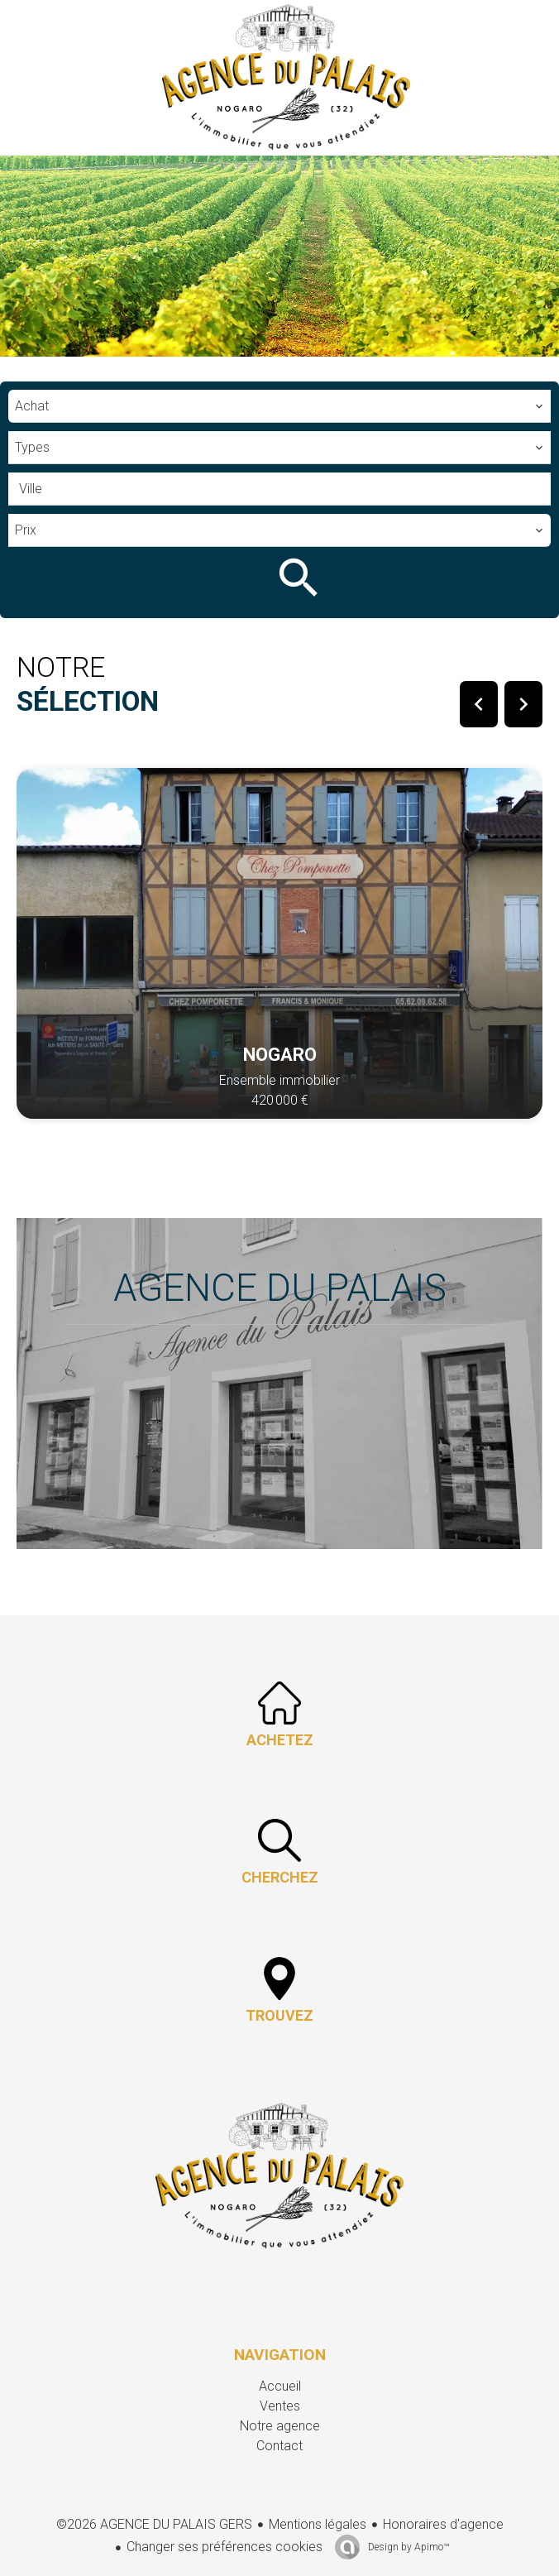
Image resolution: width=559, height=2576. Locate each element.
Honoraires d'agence (443, 2524)
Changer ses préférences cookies (224, 2546)
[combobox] (279, 406)
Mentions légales (317, 2524)
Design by (407, 2547)
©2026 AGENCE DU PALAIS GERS (154, 2524)
